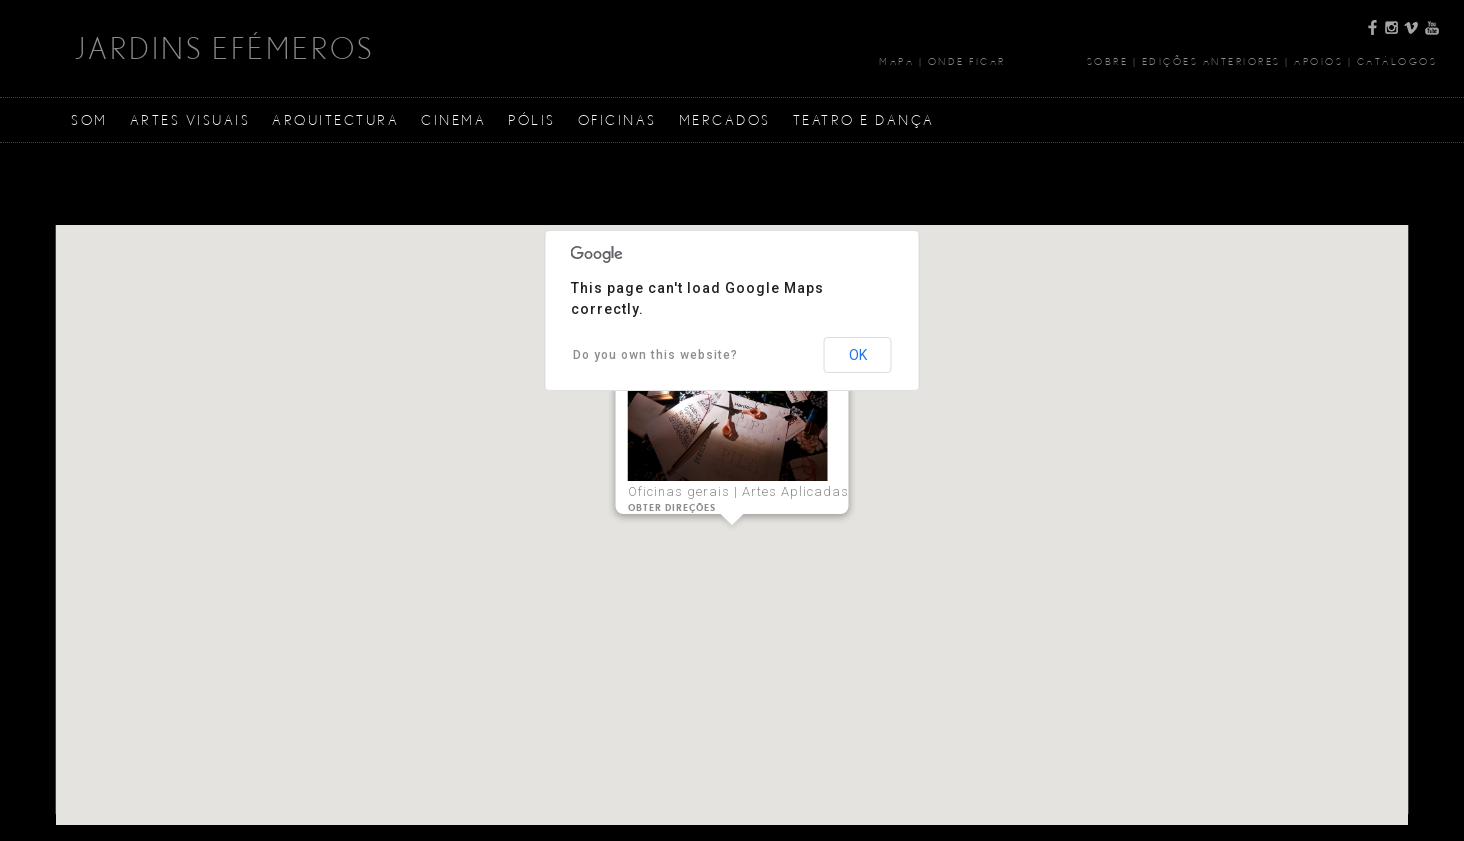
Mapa (896, 61)
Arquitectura (335, 119)
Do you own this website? (655, 355)
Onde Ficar (967, 61)
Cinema (453, 119)
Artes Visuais (190, 119)
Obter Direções (672, 507)
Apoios (1318, 61)
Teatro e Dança (864, 119)
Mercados (725, 119)
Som (89, 119)
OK (858, 355)
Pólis (532, 119)
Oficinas (617, 119)
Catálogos (1397, 61)
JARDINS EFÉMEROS (224, 48)
